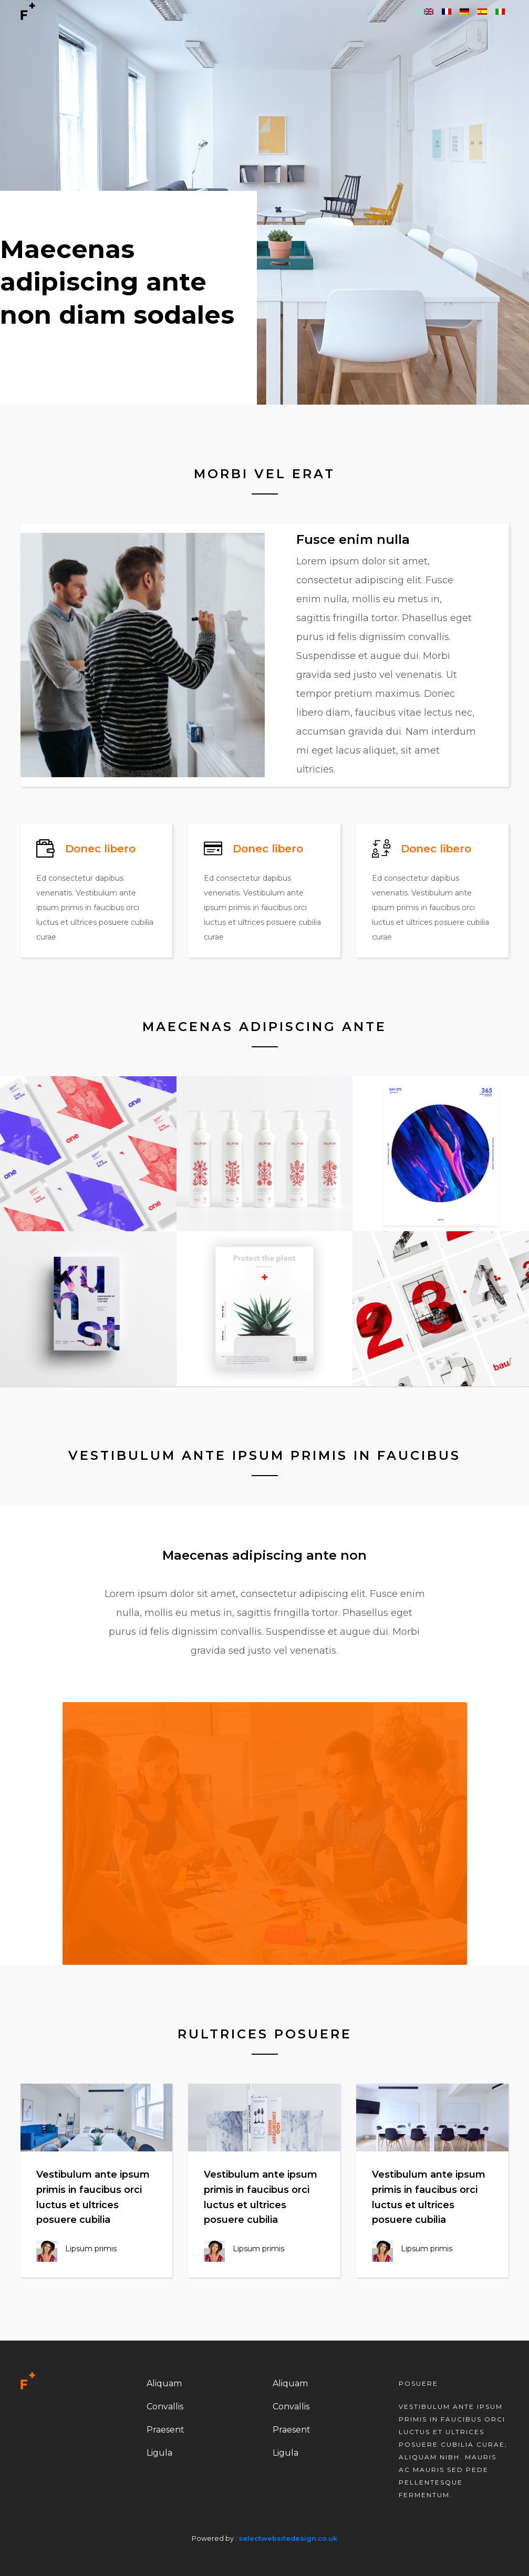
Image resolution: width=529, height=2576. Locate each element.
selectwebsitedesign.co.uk (287, 2538)
